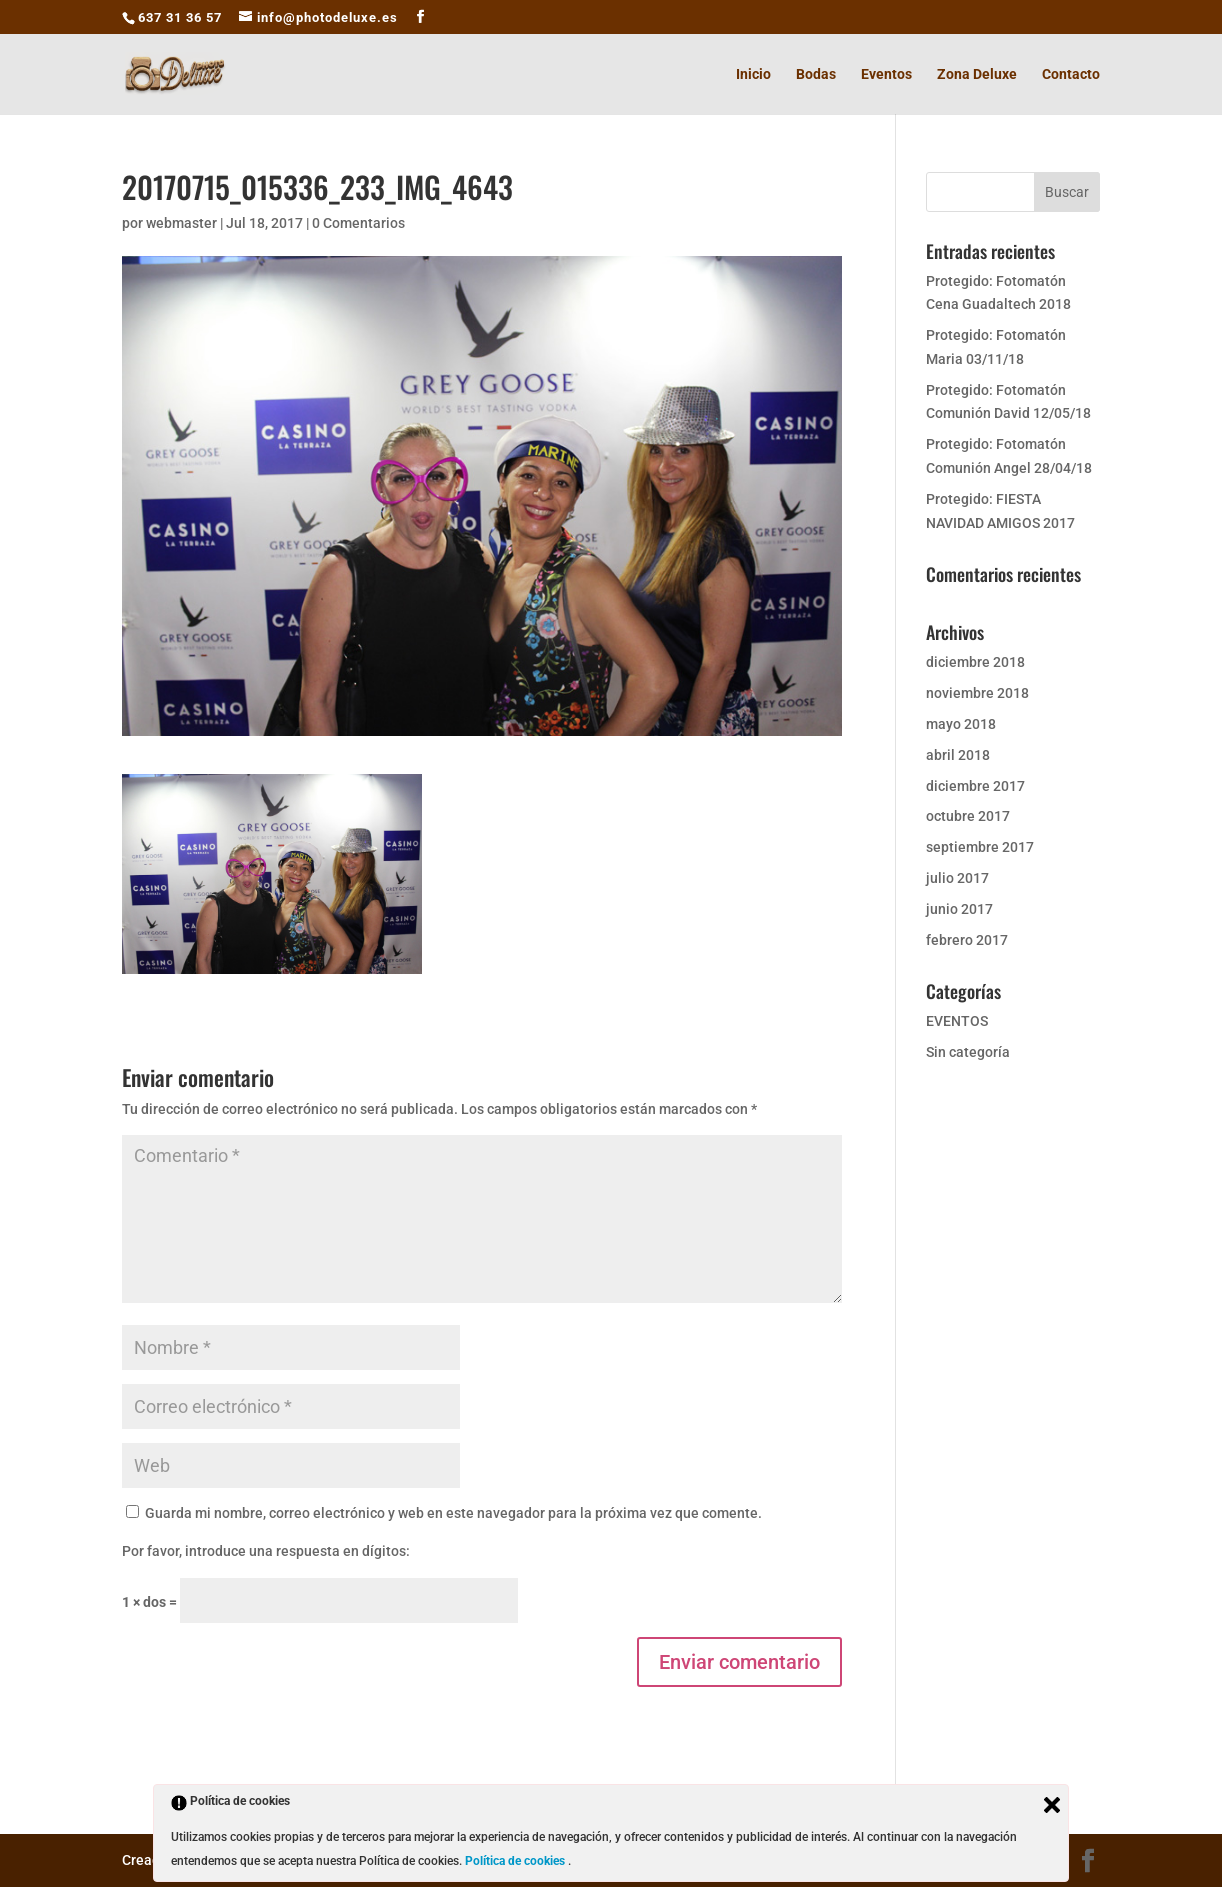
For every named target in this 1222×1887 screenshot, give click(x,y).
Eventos (886, 74)
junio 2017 (959, 909)
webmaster (181, 223)
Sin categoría (968, 1052)
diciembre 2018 (975, 662)
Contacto (1071, 74)
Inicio (753, 74)
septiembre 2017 (980, 847)
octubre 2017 (968, 816)
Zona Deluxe (977, 74)
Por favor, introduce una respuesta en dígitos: (266, 1551)
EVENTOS (957, 1021)
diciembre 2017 (975, 786)
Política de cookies (516, 1861)
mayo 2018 (961, 724)
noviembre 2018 (977, 693)
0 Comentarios (358, 223)
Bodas (816, 74)
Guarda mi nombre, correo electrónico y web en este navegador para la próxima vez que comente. (453, 1513)
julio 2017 (957, 878)
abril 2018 (958, 755)
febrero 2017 (967, 940)
